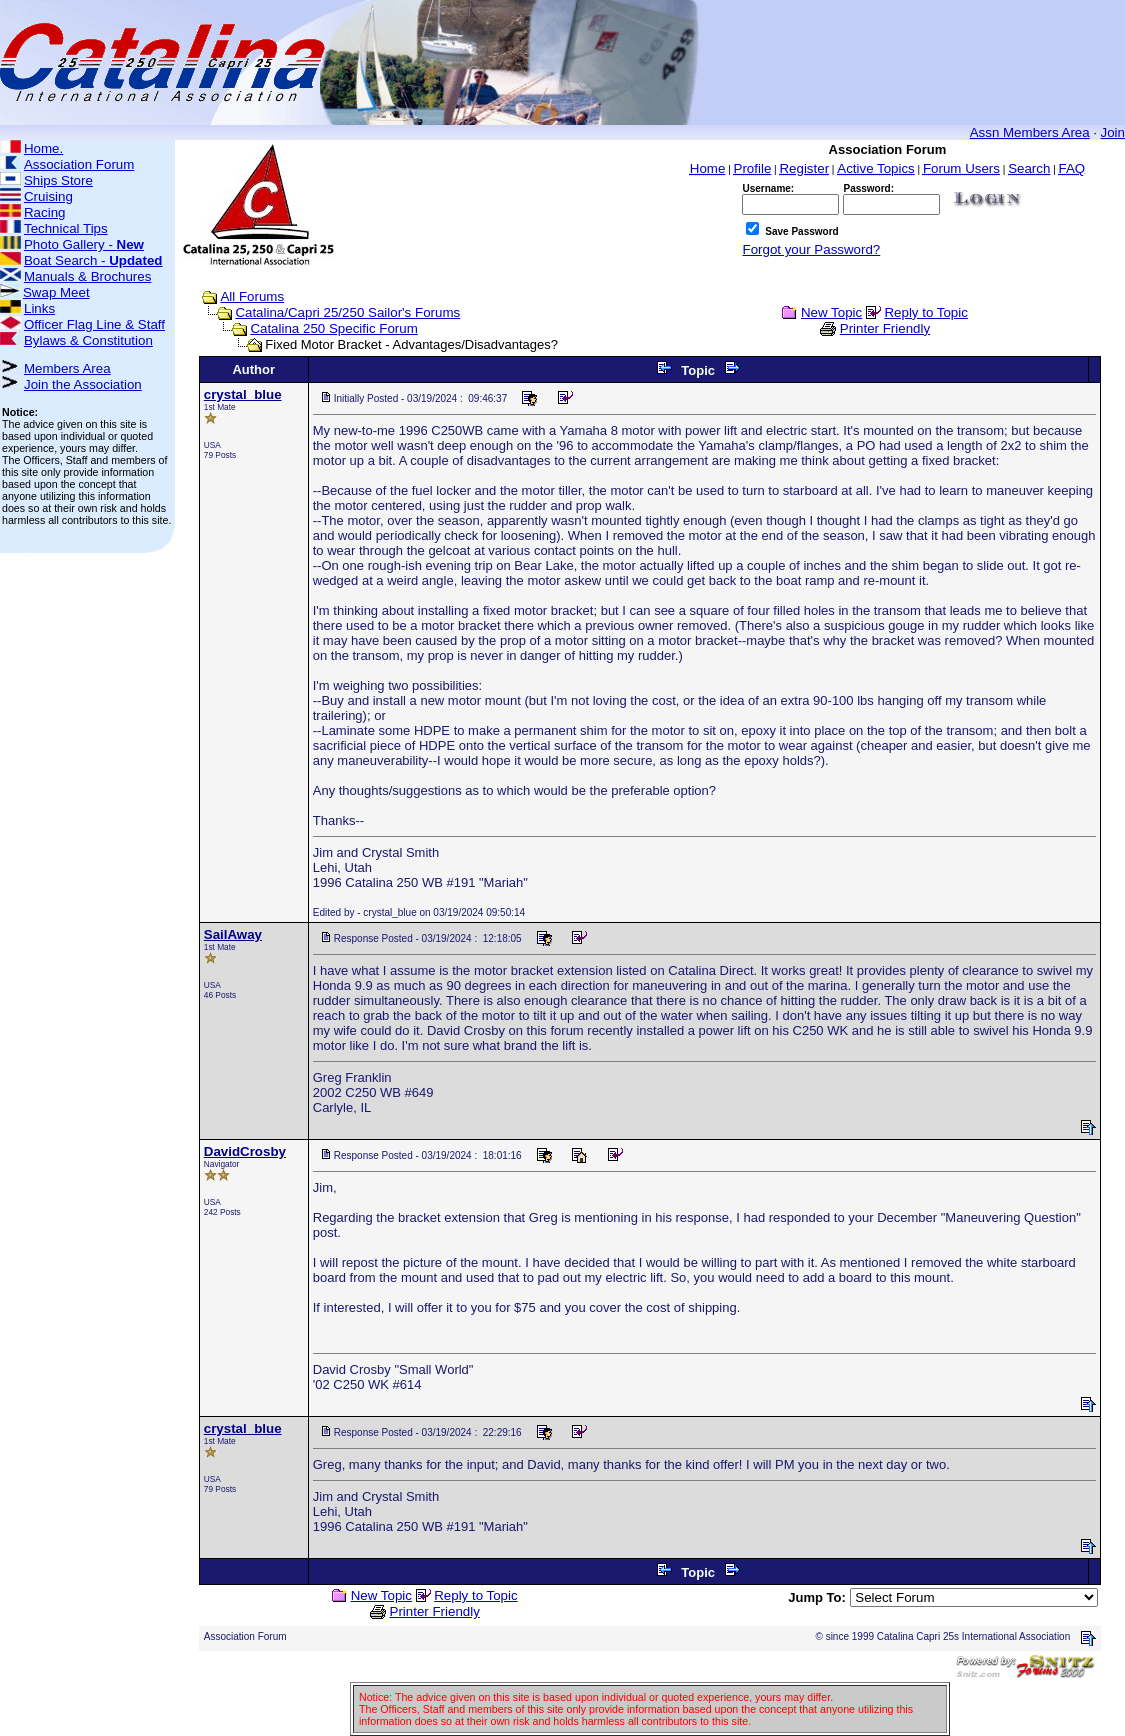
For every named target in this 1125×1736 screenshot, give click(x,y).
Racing (45, 212)
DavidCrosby (245, 1151)
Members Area (67, 368)
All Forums (252, 296)
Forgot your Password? (811, 249)
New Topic (831, 312)
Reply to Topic (925, 312)
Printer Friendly (885, 328)
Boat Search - (93, 260)
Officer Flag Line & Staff (94, 324)
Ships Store (58, 180)
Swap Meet (56, 292)
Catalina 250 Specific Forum (333, 328)
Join (1113, 132)
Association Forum (79, 164)
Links (39, 308)
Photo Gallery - (84, 244)
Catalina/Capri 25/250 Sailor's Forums (347, 312)
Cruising (48, 196)
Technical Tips (66, 228)
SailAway (233, 934)
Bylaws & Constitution (88, 340)
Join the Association (83, 384)
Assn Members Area (1030, 132)
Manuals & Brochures (87, 276)
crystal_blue (243, 394)
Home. (43, 148)
